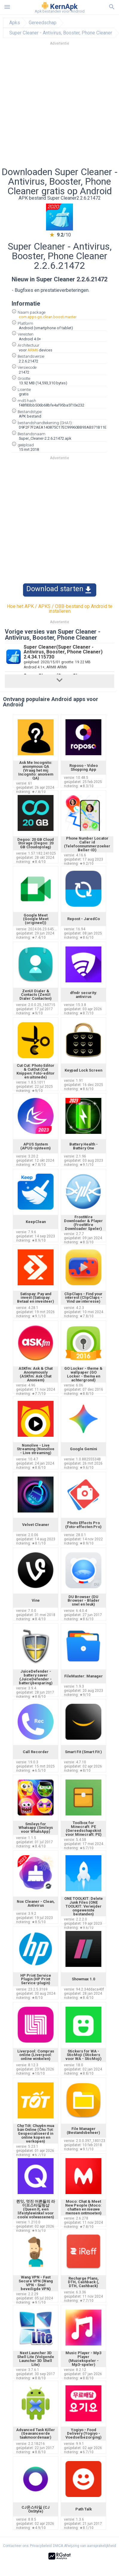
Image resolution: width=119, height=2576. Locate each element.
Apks (14, 22)
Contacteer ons (16, 2546)
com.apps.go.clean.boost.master (48, 317)
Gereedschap (43, 22)
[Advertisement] (56, 108)
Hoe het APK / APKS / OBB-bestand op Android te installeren (59, 608)
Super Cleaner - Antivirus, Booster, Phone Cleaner (60, 33)
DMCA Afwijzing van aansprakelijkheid (84, 2546)
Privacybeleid (41, 2546)
